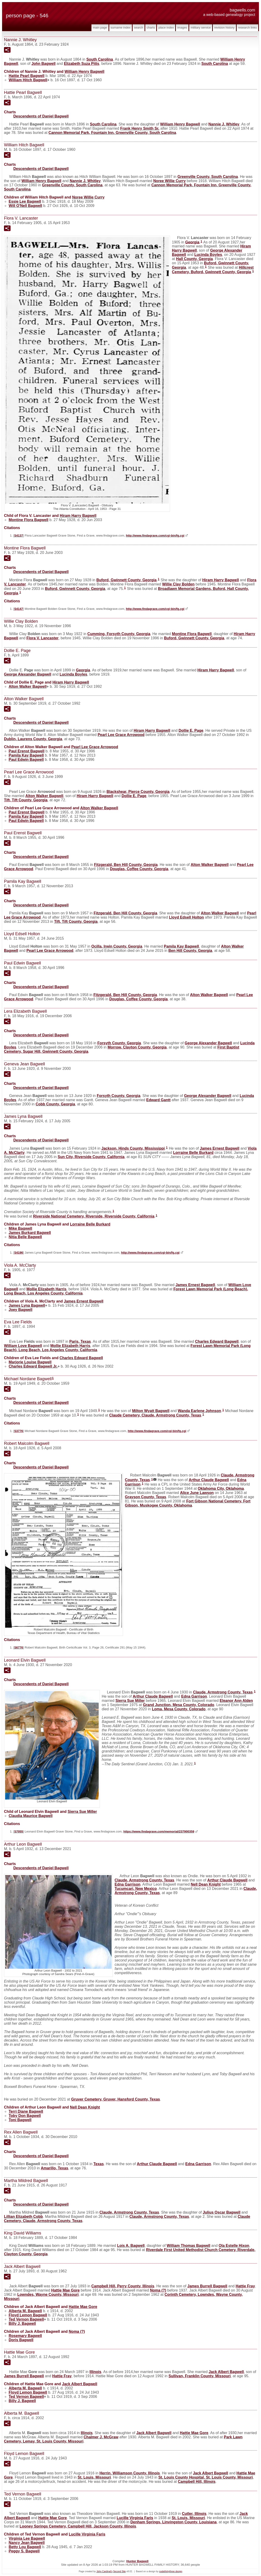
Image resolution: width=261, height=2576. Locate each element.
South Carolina (99, 59)
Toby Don (25, 2116)
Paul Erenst (26, 751)
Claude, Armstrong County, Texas (223, 1692)
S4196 (18, 1252)
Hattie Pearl (26, 76)
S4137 (18, 535)
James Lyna (27, 1305)
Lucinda (208, 255)
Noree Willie (169, 181)
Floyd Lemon (28, 2315)
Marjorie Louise (30, 1362)
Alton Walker (28, 686)
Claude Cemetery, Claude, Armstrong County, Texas (155, 1415)
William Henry (85, 72)
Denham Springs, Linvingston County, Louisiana (173, 2522)
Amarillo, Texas (54, 2168)
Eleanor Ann (236, 1701)
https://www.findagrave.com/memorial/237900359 (158, 1831)
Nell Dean (206, 1884)
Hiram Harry (78, 516)
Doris (21, 2340)
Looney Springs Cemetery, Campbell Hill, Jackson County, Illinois (78, 2526)
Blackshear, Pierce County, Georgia (137, 792)
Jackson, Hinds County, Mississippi (133, 1148)
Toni (20, 2120)
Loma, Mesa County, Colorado (178, 1709)
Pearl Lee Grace (121, 735)
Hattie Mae (65, 2290)
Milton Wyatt (151, 1411)
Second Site (119, 2571)
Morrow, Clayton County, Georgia (137, 1047)
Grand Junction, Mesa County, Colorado (178, 1705)
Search (138, 27)
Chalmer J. (101, 2437)
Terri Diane (26, 2111)
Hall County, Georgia (194, 259)
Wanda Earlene (199, 1411)
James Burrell (207, 2286)
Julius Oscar (221, 2212)
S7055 (18, 1831)
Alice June (197, 1493)
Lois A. (131, 2246)
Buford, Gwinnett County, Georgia (126, 580)
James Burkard (30, 1233)
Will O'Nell (25, 206)
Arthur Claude (209, 1480)
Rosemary (25, 2336)
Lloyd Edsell (186, 917)
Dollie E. (190, 730)
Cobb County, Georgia (55, 1104)
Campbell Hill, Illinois (196, 2482)
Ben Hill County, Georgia (190, 951)
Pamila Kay (26, 755)
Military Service (201, 27)
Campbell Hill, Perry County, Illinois (122, 2286)
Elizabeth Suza (81, 64)
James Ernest (219, 1148)
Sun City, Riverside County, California (91, 1157)
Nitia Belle (25, 1237)
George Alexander (27, 674)
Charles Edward (217, 1341)
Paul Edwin (26, 760)
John (43, 64)
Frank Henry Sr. (139, 128)
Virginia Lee (27, 2538)
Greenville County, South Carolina (208, 177)
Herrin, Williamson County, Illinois (129, 2473)
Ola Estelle (234, 2246)
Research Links (247, 27)
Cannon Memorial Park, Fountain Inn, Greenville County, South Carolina (112, 133)
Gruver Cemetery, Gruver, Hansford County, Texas (115, 2099)
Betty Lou (25, 2547)
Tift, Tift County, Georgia (25, 800)
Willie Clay (178, 584)
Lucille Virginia (135, 2518)
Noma (158, 2290)
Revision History (224, 27)
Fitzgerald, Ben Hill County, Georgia (126, 865)
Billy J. (22, 2324)
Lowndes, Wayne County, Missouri (48, 2294)
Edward (158, 1100)
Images (182, 27)
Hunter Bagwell (137, 2561)
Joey (20, 1310)
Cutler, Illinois (194, 2514)
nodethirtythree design (170, 2571)
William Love (23, 1346)
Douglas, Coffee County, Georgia (139, 869)
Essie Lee (25, 201)
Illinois (96, 2372)
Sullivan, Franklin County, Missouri (200, 2376)
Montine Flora (28, 520)
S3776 (18, 1431)
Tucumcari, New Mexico (136, 1889)
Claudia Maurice (31, 1816)
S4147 (18, 609)
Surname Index (120, 27)
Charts (151, 27)
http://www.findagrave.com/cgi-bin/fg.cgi (155, 535)
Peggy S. (24, 2551)
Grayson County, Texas (145, 1497)
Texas (98, 2164)
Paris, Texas (80, 1341)
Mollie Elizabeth (46, 1289)
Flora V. (42, 638)
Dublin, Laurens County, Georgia (33, 739)
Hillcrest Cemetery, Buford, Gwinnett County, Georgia (213, 269)
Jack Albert (226, 2372)
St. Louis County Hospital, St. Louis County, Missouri (205, 2477)
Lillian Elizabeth (23, 2217)
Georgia (192, 242)
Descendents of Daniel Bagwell (41, 116)
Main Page (100, 27)
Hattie (245, 2286)
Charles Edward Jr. (33, 1366)
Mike (20, 1228)
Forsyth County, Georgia (119, 1043)
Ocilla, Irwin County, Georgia (116, 946)
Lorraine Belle (193, 1153)
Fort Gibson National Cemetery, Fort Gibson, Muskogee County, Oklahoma (187, 1503)
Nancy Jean (27, 2543)
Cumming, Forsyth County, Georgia (118, 634)
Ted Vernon (26, 2319)
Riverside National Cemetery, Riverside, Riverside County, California (94, 1216)
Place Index (166, 27)
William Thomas (188, 2246)
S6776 (18, 1647)
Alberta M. (25, 2311)
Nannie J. (223, 124)
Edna (194, 1696)
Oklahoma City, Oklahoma (221, 1488)
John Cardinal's (104, 2571)
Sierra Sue (130, 1701)
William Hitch (28, 80)
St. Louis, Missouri (94, 2477)
